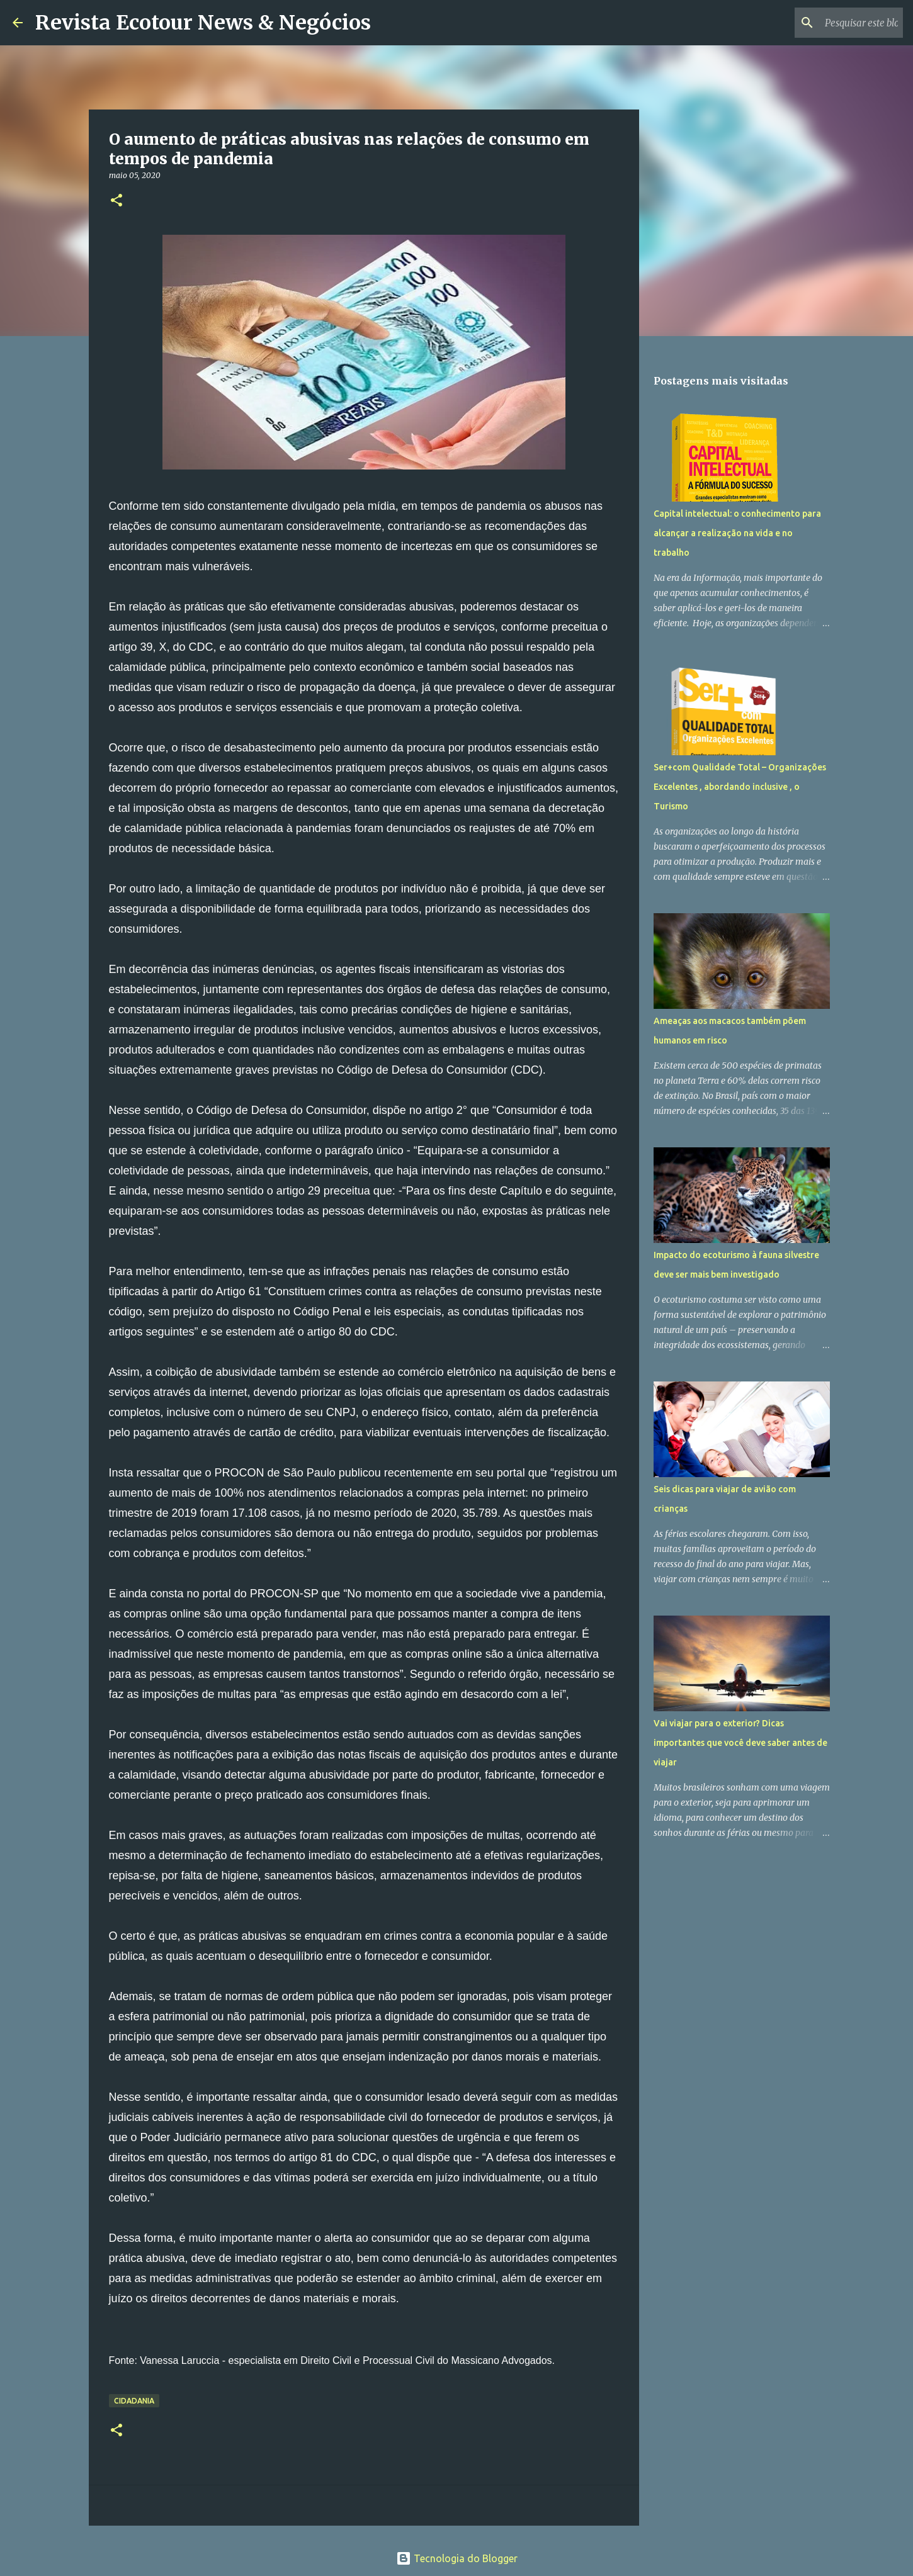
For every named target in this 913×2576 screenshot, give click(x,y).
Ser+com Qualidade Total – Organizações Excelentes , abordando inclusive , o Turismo (740, 786)
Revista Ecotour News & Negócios (203, 22)
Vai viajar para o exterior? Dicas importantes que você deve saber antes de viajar (740, 1742)
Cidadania (134, 2401)
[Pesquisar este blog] (837, 23)
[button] (116, 201)
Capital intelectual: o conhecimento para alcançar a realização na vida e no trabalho (737, 533)
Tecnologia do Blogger (457, 2558)
